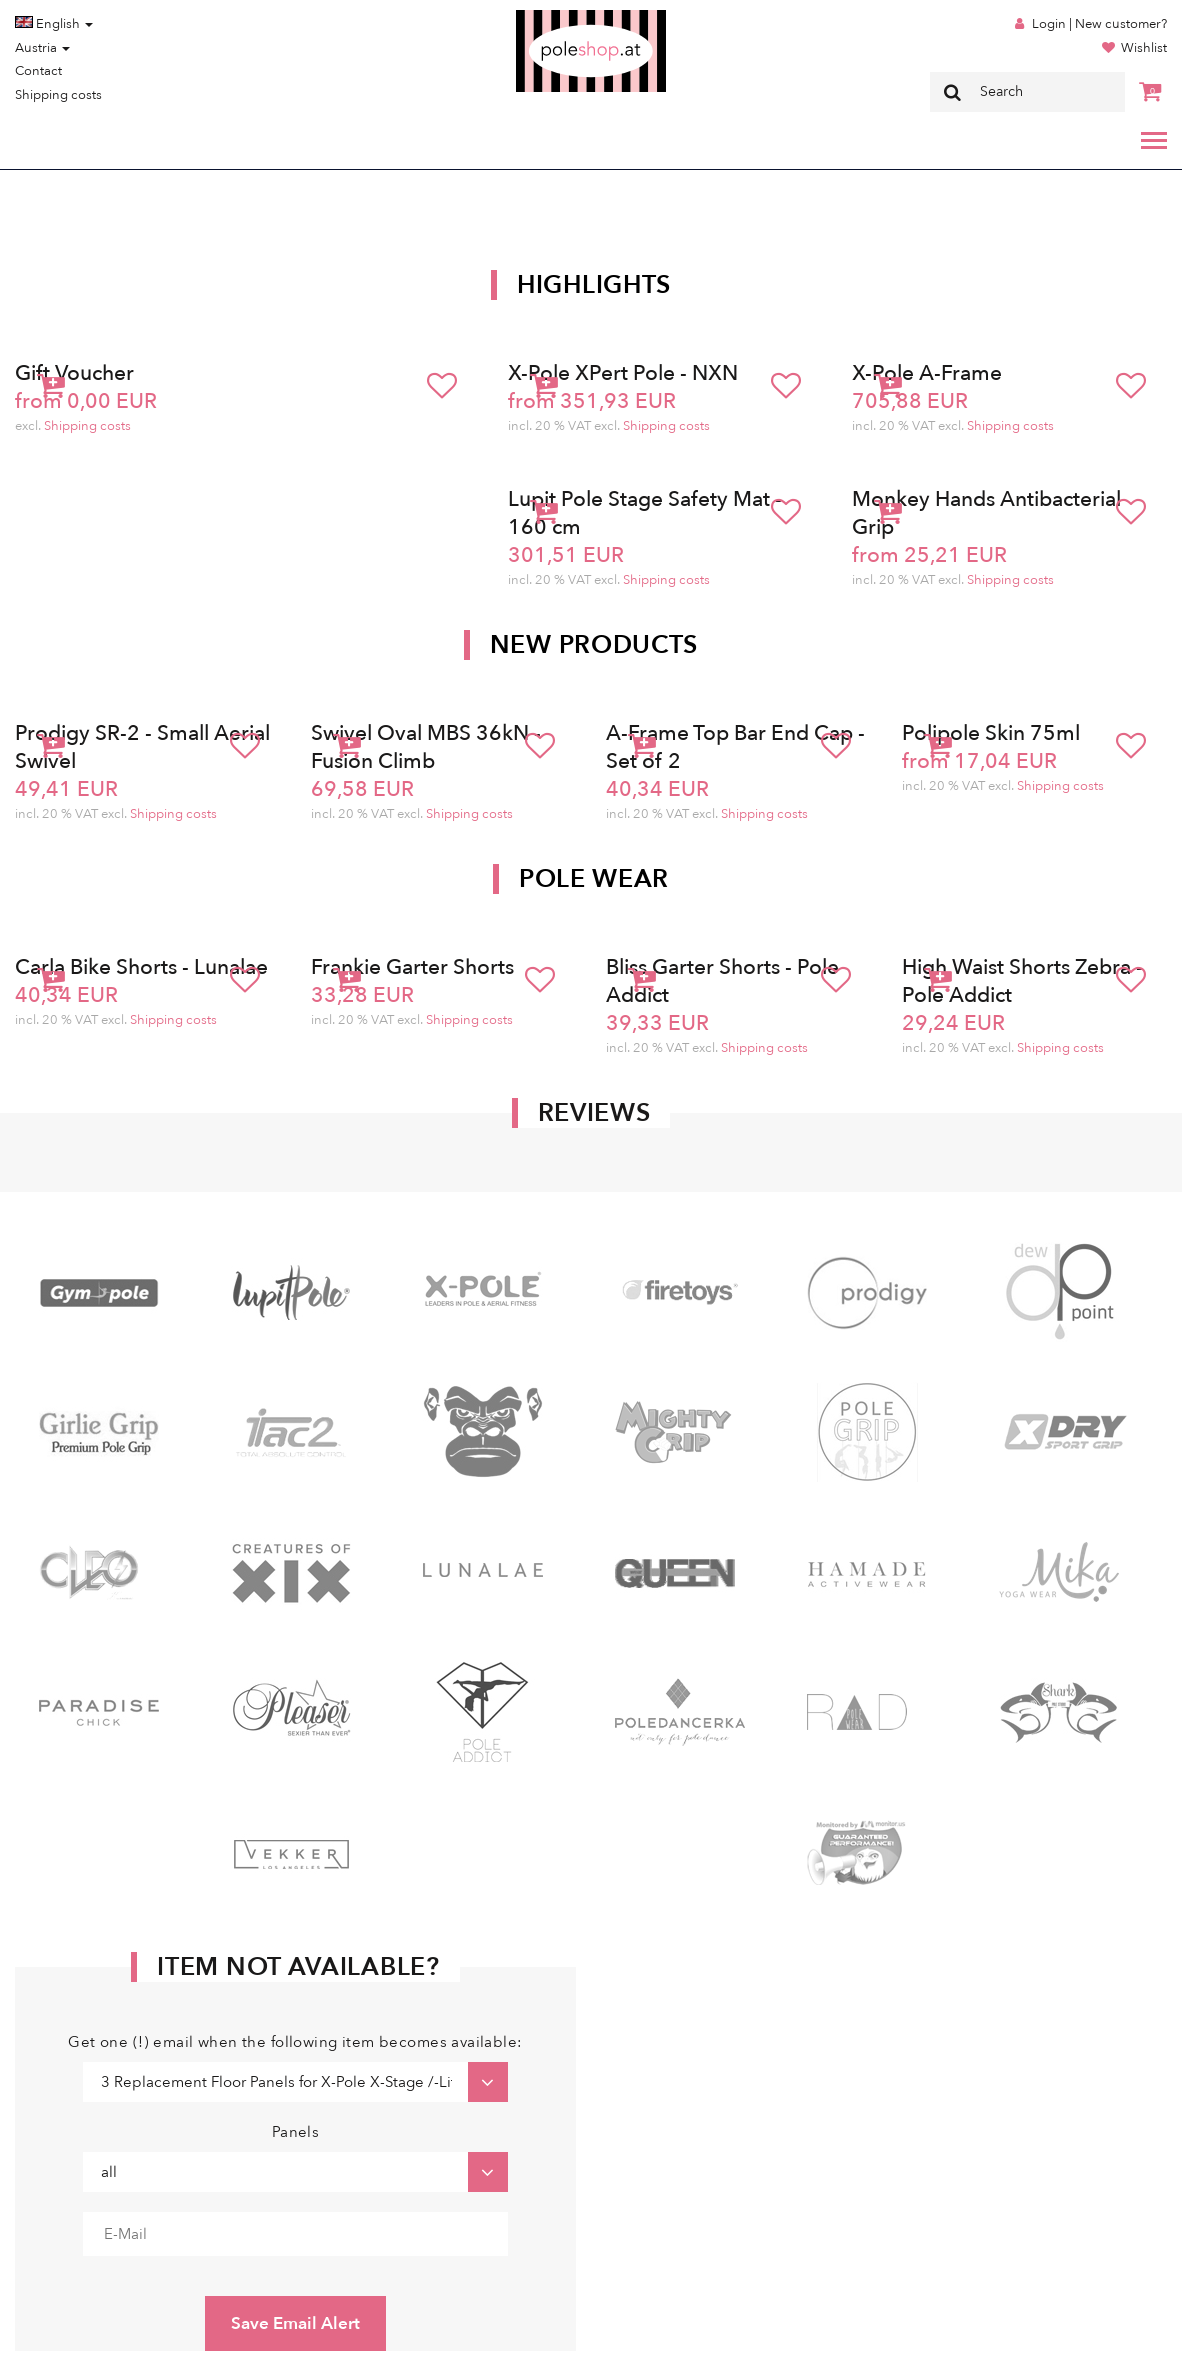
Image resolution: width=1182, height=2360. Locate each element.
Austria (42, 48)
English (54, 24)
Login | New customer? (1099, 24)
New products (594, 645)
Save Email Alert (295, 2323)
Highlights (594, 285)
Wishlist (1144, 48)
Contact (38, 71)
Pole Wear (594, 879)
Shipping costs (58, 95)
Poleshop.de (544, 16)
